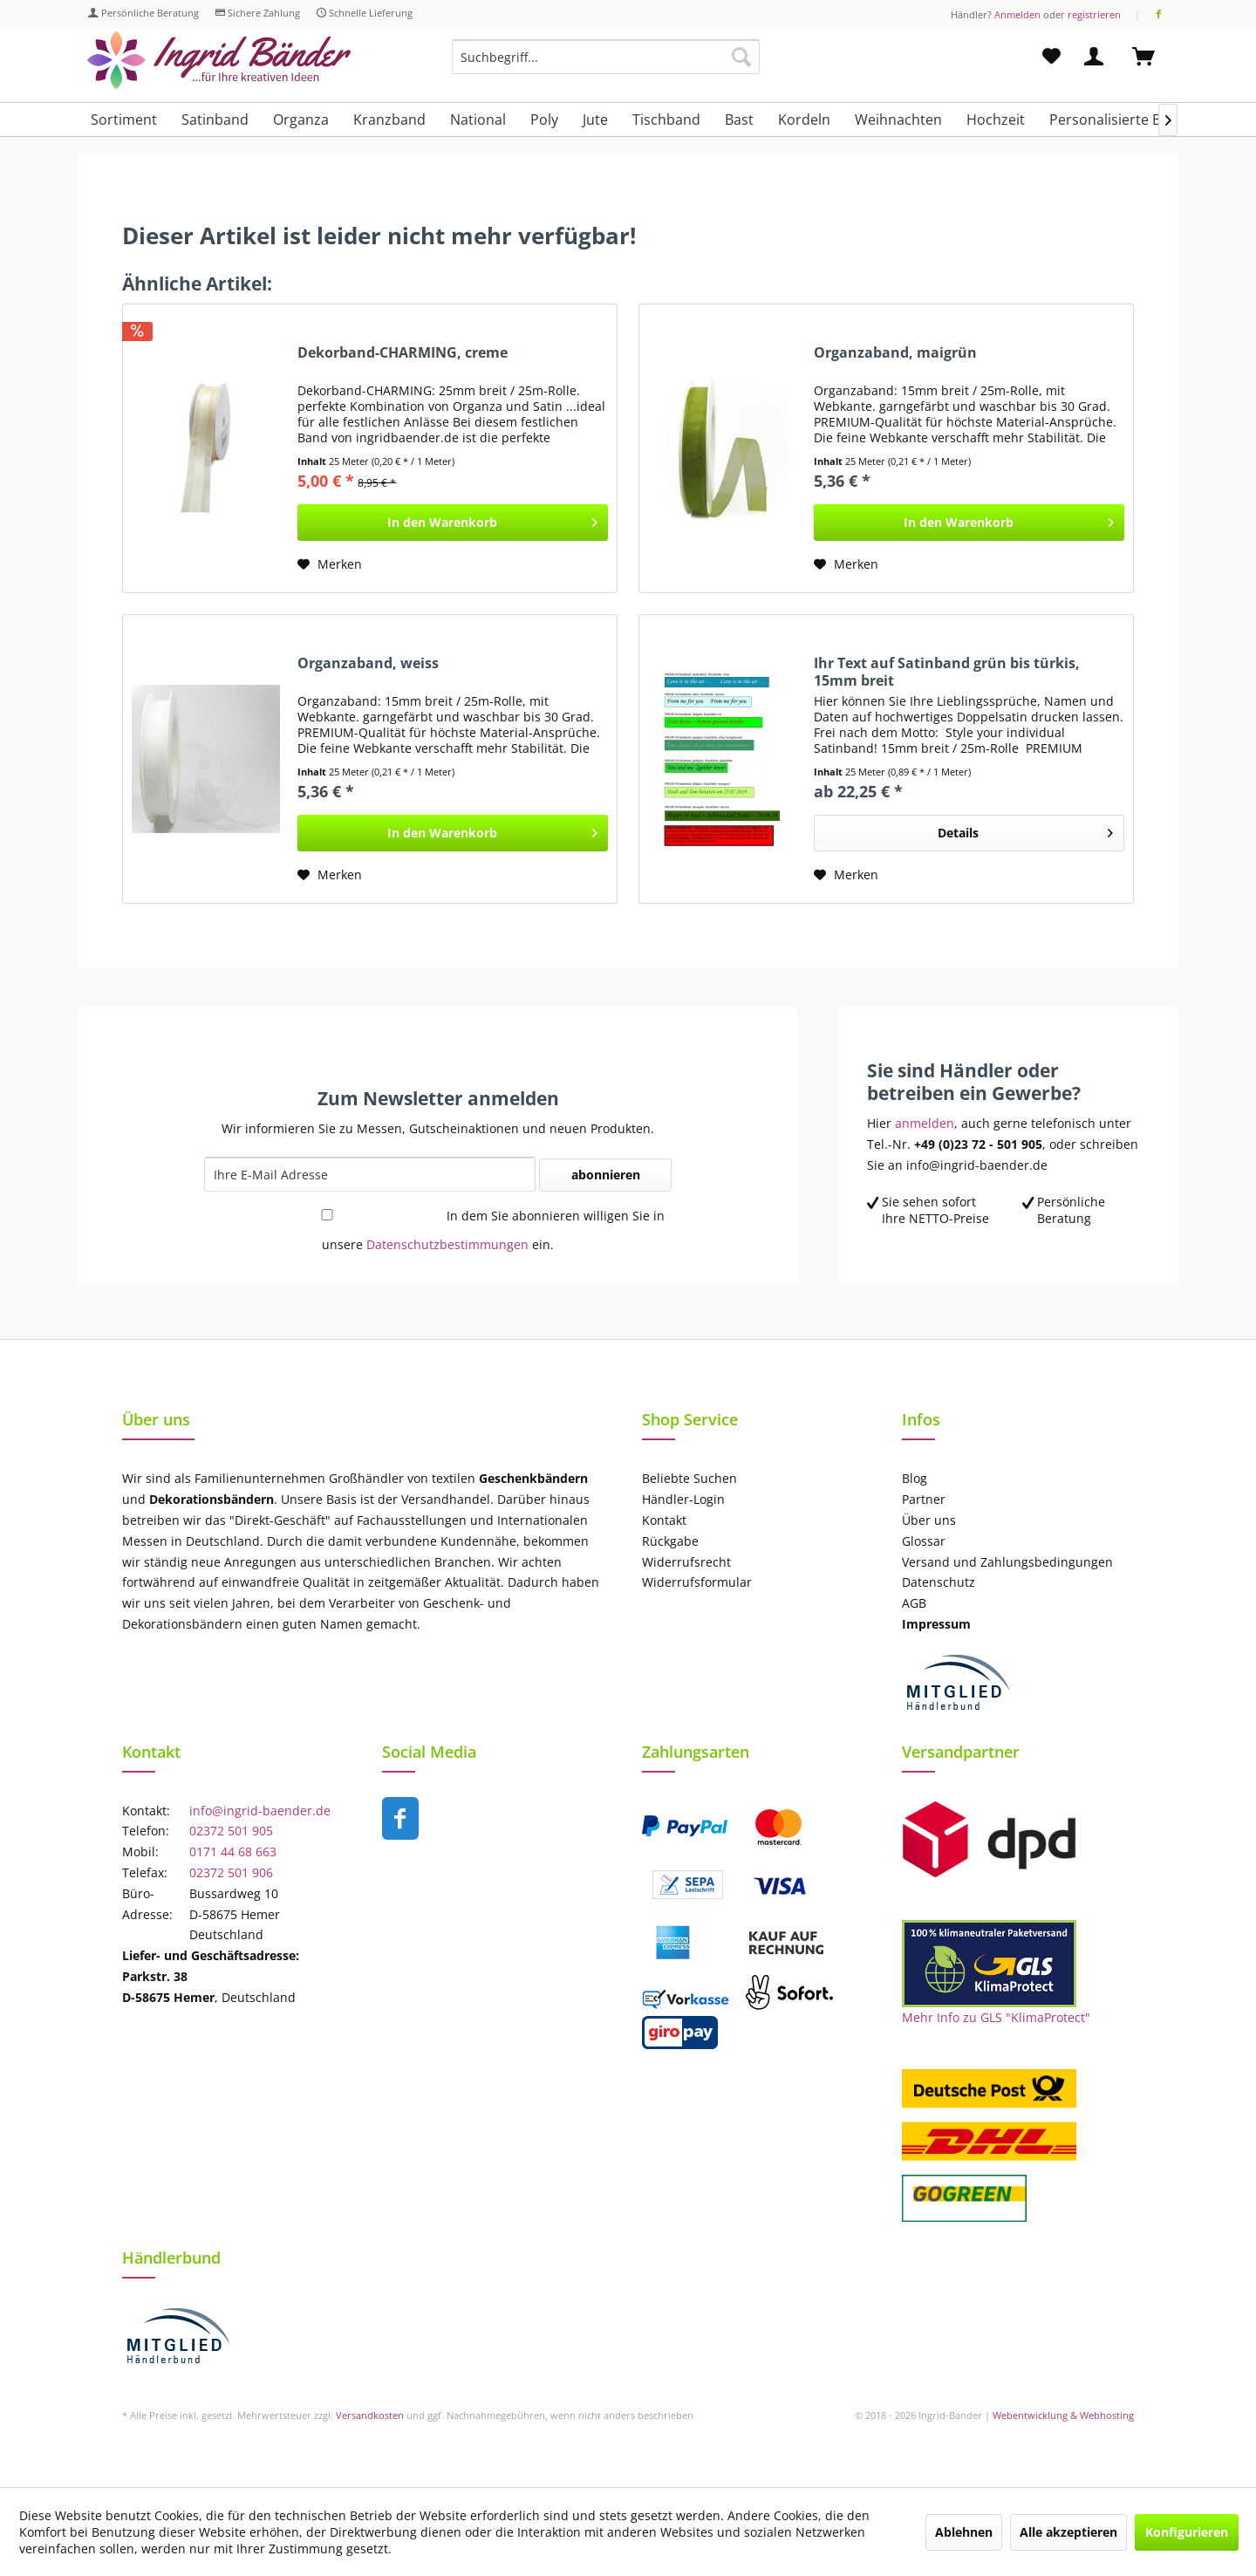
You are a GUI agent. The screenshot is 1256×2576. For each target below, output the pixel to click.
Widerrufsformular (697, 1582)
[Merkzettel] (1051, 56)
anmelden (924, 1123)
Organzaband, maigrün (895, 353)
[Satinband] (215, 119)
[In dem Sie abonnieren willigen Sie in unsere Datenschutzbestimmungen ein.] (327, 1214)
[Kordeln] (804, 119)
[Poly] (544, 119)
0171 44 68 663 (232, 1851)
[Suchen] (741, 56)
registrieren (1094, 14)
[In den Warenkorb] (452, 522)
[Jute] (595, 119)
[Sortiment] (123, 119)
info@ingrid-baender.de (260, 1810)
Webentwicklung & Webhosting (1063, 2415)
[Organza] (301, 119)
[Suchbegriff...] (606, 56)
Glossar (923, 1541)
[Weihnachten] (898, 119)
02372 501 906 (231, 1872)
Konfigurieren (1186, 2532)
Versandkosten (370, 2415)
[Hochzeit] (995, 119)
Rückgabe (670, 1541)
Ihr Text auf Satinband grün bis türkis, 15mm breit (947, 671)
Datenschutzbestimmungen (447, 1244)
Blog (914, 1478)
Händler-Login (683, 1499)
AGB (914, 1603)
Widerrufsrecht (686, 1562)
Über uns (929, 1520)
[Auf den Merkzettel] (329, 564)
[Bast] (739, 119)
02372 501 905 (231, 1830)
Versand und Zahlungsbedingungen (1007, 1562)
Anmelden (1017, 14)
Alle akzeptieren (1068, 2532)
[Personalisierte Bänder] (1124, 119)
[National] (478, 119)
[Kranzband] (389, 119)
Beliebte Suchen (689, 1478)
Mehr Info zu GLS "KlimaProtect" (996, 2017)
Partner (923, 1499)
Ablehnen (964, 2532)
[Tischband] (666, 119)
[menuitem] (606, 65)
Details (1025, 830)
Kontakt (664, 1520)
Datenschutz (938, 1582)
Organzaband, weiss (368, 663)
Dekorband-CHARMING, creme (402, 353)
